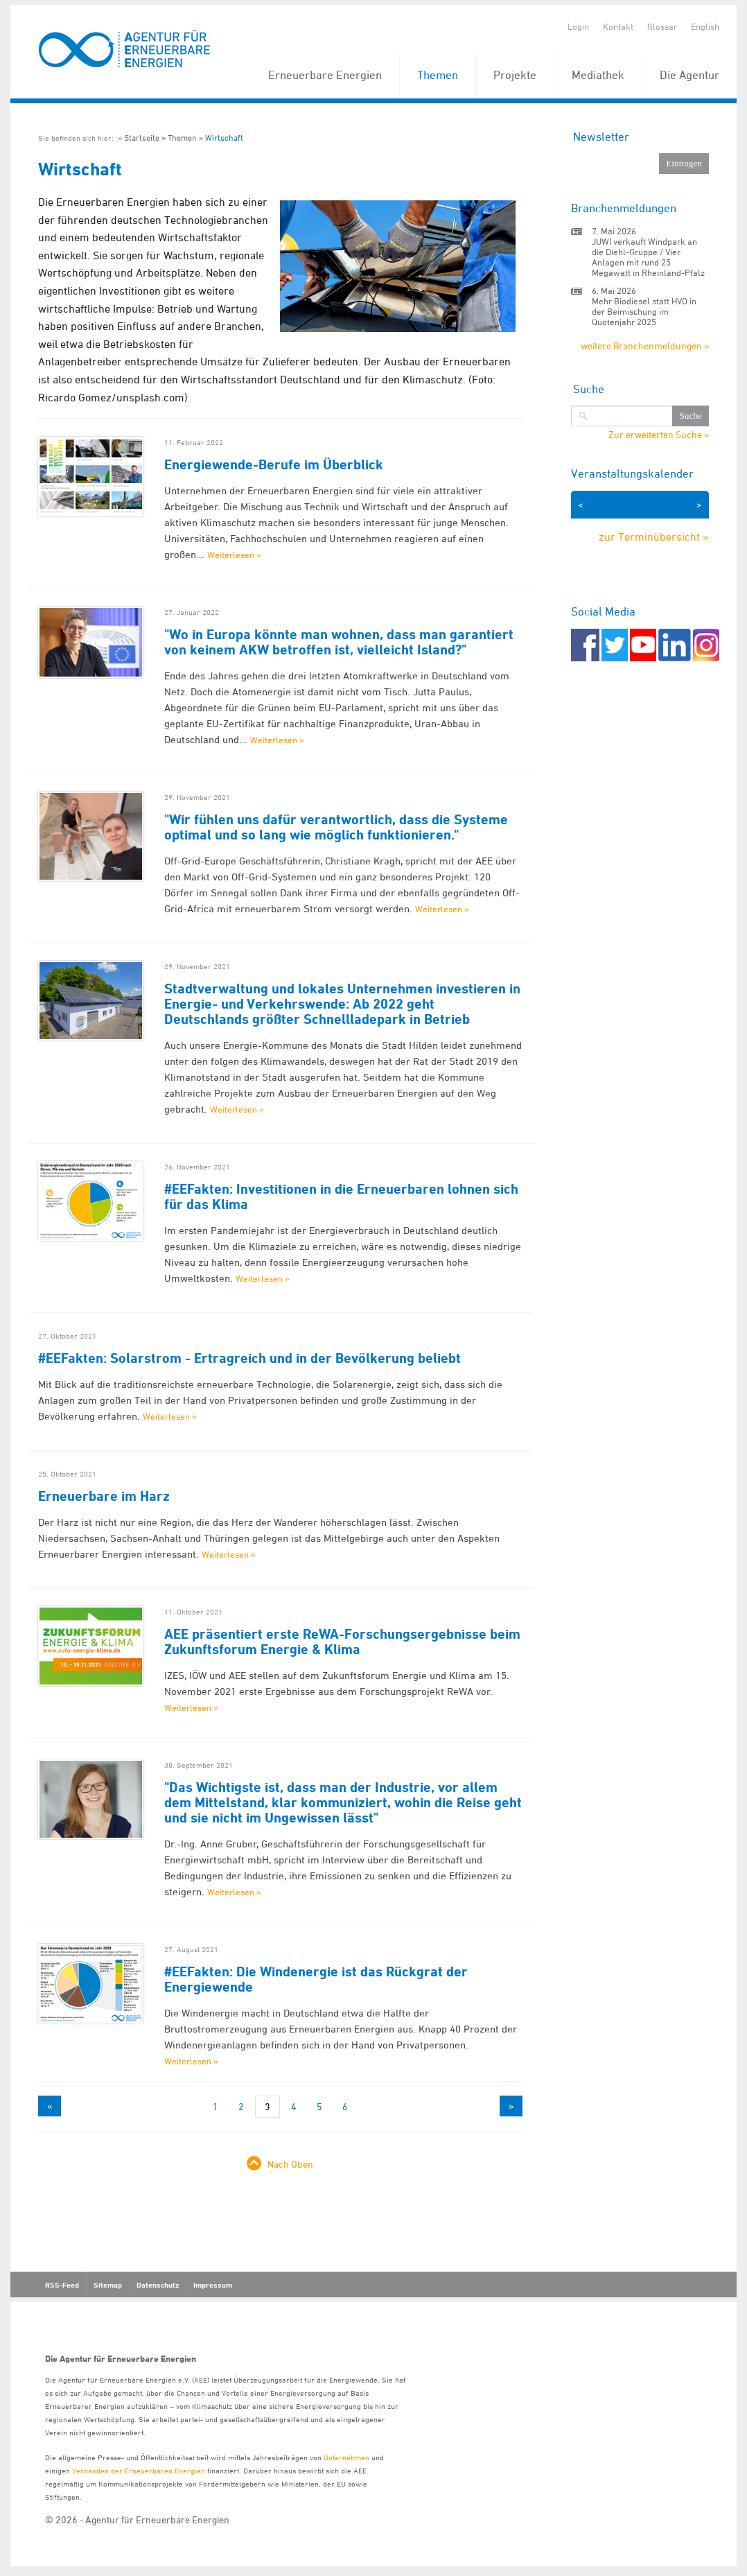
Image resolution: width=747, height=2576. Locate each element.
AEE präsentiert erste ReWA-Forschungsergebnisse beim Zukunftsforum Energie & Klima (342, 1641)
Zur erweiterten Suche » (658, 435)
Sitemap (108, 2285)
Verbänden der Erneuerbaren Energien (138, 2470)
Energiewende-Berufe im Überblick (273, 464)
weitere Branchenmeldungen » (645, 345)
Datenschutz (158, 2285)
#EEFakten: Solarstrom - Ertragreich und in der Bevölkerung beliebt (249, 1358)
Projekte (514, 75)
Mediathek (598, 75)
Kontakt (618, 26)
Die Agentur (689, 75)
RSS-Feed (62, 2285)
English (705, 26)
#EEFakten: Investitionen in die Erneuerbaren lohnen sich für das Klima (341, 1196)
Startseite (141, 137)
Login (578, 26)
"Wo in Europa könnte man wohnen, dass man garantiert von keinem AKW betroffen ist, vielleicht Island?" (338, 642)
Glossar (662, 26)
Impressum (212, 2285)
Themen (437, 75)
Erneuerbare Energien (325, 75)
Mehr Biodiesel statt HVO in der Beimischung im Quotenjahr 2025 (644, 311)
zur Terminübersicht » (654, 536)
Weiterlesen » (234, 554)
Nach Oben (290, 2164)
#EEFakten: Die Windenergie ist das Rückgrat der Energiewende (316, 1979)
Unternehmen (346, 2457)
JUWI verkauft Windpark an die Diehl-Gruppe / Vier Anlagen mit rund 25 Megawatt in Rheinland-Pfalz (648, 257)
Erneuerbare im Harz (104, 1496)
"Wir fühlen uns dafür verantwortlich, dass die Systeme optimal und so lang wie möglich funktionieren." (336, 827)
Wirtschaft (224, 137)
